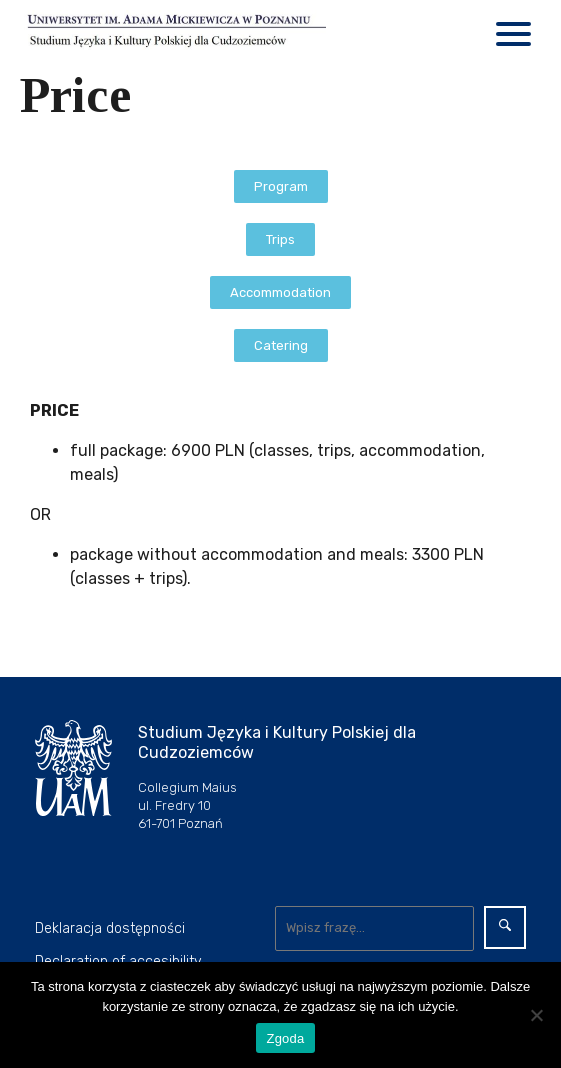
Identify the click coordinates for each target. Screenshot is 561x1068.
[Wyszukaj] (374, 928)
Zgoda (285, 1038)
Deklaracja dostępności (110, 928)
